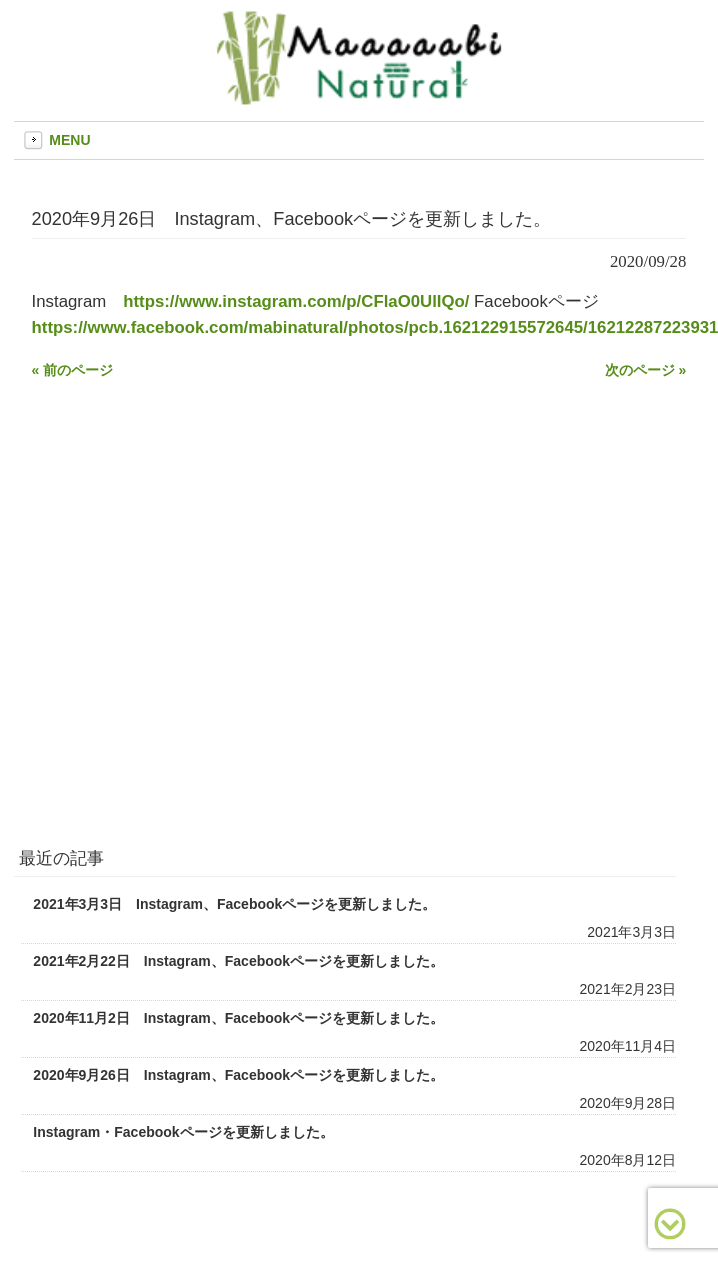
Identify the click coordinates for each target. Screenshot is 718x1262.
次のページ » (646, 370)
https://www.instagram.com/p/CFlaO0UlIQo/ (296, 301)
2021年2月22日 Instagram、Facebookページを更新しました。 (238, 961)
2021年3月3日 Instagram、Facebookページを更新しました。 (234, 904)
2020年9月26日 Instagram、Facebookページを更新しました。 (238, 1075)
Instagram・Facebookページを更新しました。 (183, 1132)
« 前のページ (73, 370)
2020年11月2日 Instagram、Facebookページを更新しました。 (238, 1018)
